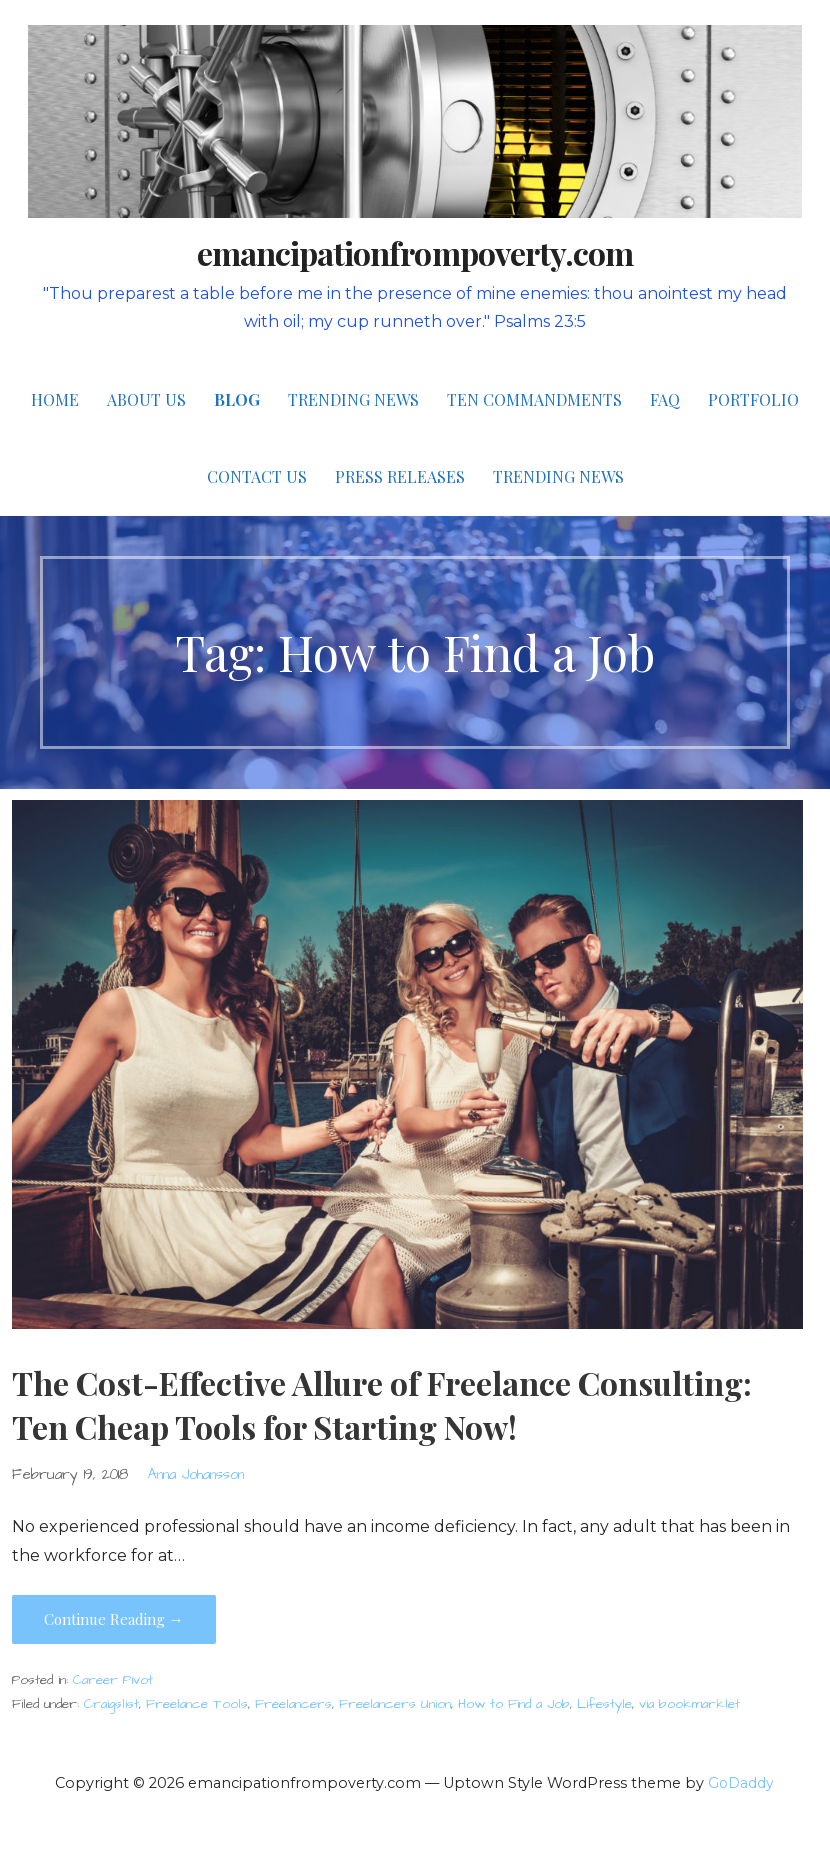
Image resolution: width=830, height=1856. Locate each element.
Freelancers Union (395, 1704)
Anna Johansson (196, 1475)
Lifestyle (604, 1704)
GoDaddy (741, 1783)
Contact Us (257, 476)
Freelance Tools (197, 1704)
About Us (146, 399)
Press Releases (400, 476)
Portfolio (753, 399)
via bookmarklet (689, 1704)
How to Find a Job (514, 1704)
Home (55, 399)
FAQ (665, 399)
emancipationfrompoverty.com (415, 252)
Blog (237, 399)
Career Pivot (113, 1680)
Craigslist (111, 1704)
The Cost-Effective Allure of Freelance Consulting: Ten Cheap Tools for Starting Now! (382, 1405)
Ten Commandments (534, 399)
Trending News (353, 399)
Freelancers (293, 1704)
